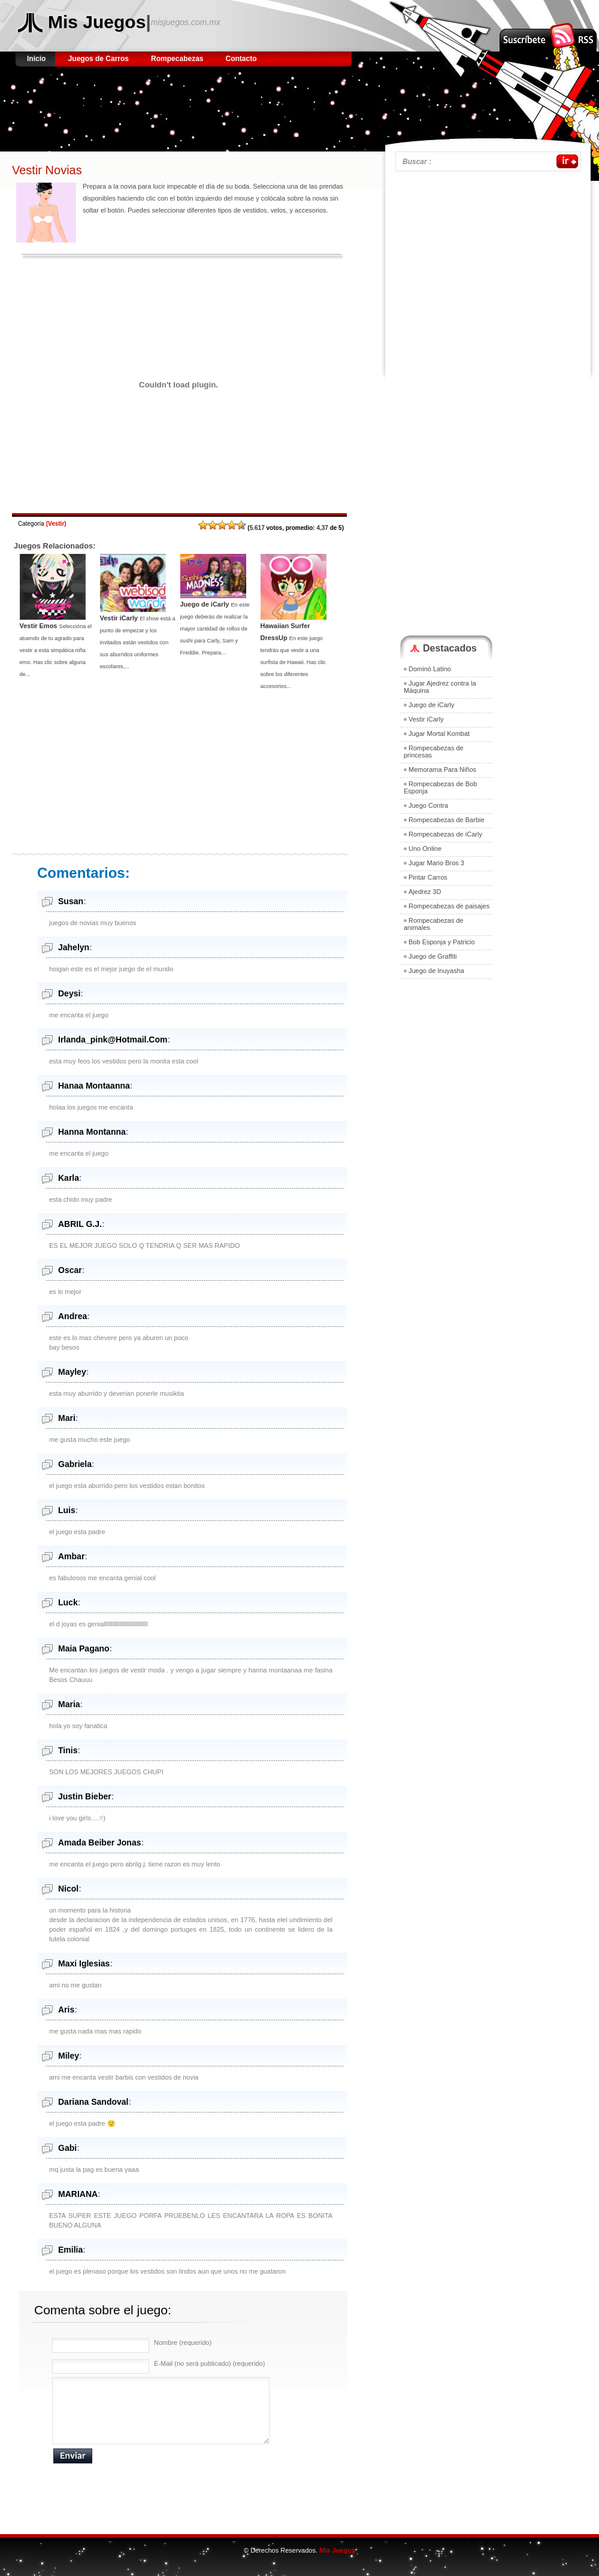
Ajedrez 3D (425, 891)
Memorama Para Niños (442, 769)
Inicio (37, 58)
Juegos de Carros (98, 58)
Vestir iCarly (119, 618)
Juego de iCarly (204, 604)
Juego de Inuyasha (436, 970)
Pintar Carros (428, 877)
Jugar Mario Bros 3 (436, 862)
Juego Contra (428, 805)
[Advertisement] (236, 105)
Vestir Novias (47, 170)
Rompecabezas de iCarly (445, 834)
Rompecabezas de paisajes (449, 906)
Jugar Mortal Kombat (439, 733)
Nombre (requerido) (182, 2342)
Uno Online (425, 848)
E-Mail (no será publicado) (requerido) (209, 2363)
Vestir (56, 523)
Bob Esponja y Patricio (442, 941)
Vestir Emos (39, 625)
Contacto (241, 58)
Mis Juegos (97, 22)
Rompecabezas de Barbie (447, 819)
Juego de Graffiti (433, 956)
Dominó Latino (430, 668)
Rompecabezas (177, 58)
